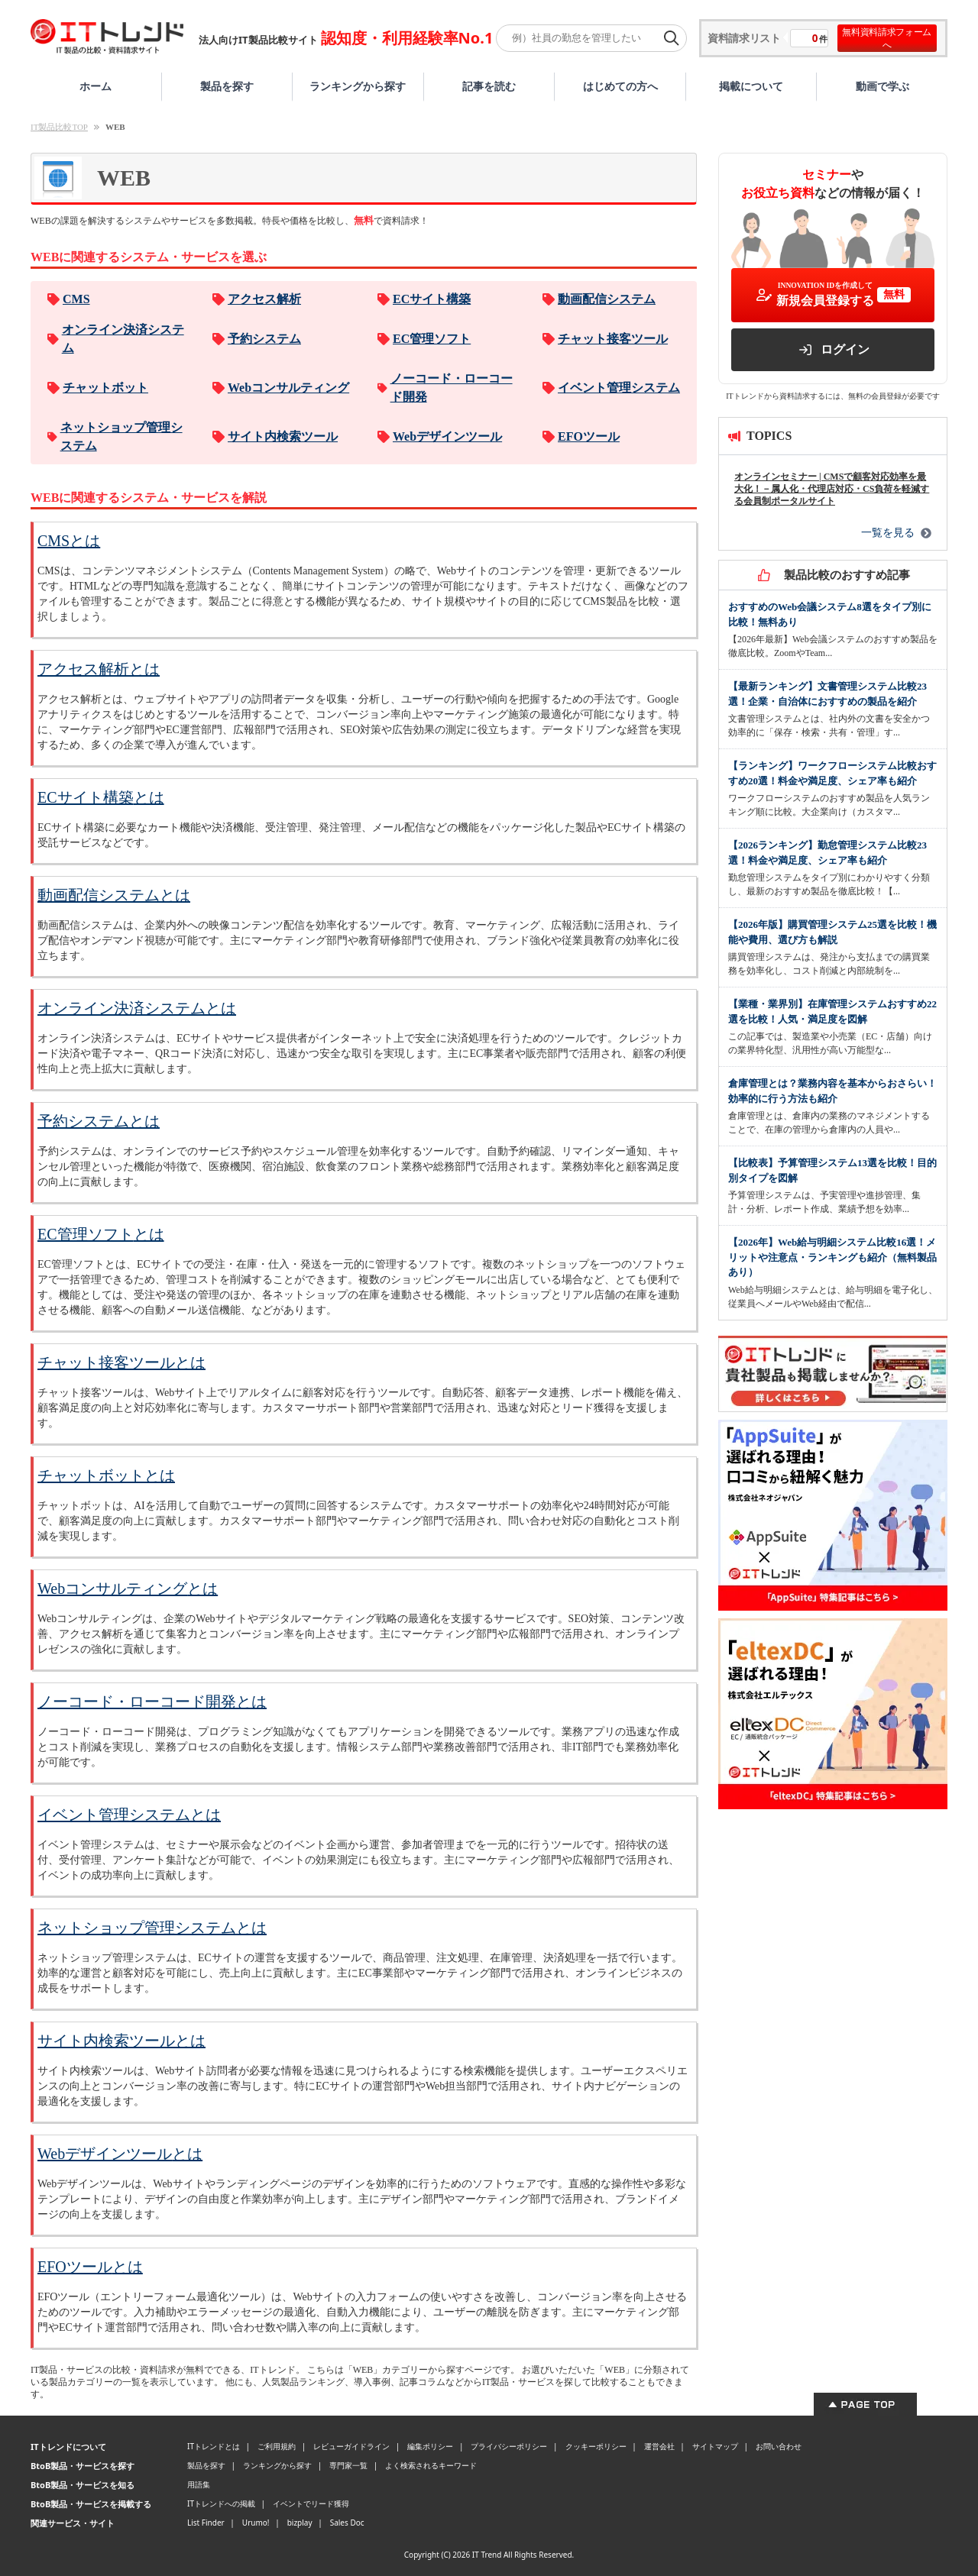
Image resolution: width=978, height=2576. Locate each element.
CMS (76, 299)
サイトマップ (715, 2446)
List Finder (206, 2522)
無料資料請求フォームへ (886, 38)
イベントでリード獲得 (311, 2503)
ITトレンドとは (213, 2446)
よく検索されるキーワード (431, 2465)
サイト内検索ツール (283, 436)
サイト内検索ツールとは (121, 2040)
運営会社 (659, 2446)
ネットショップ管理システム (121, 436)
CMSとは (68, 540)
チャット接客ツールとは (121, 1362)
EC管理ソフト (432, 338)
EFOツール (589, 436)
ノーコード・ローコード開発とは (152, 1701)
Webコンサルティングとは (127, 1588)
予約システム (264, 338)
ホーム (95, 86)
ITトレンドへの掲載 (221, 2503)
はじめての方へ (620, 86)
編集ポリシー (430, 2446)
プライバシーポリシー (509, 2446)
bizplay (300, 2522)
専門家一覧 (348, 2465)
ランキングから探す (357, 86)
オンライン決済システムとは (136, 1008)
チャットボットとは (106, 1475)
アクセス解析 (264, 299)
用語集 (198, 2484)
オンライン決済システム (123, 338)
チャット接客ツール (613, 338)
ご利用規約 (276, 2446)
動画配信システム (607, 299)
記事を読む (489, 86)
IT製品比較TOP (59, 126)
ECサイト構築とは (100, 797)
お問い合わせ (779, 2446)
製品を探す (227, 86)
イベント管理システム (619, 387)
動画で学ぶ (882, 86)
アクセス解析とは (98, 669)
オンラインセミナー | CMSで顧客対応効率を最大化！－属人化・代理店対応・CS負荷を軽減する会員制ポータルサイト (831, 488)
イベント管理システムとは (129, 1814)
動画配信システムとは (113, 895)
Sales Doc (347, 2522)
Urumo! (256, 2522)
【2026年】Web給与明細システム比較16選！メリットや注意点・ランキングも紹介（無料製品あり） (832, 1257)
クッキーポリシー (596, 2446)
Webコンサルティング (288, 387)
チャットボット (105, 387)
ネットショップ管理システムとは (152, 1927)
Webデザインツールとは (119, 2153)
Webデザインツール (447, 436)
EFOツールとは (90, 2266)
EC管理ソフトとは (100, 1234)
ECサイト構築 (432, 299)
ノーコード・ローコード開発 (451, 387)
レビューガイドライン (351, 2446)
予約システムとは (98, 1121)
